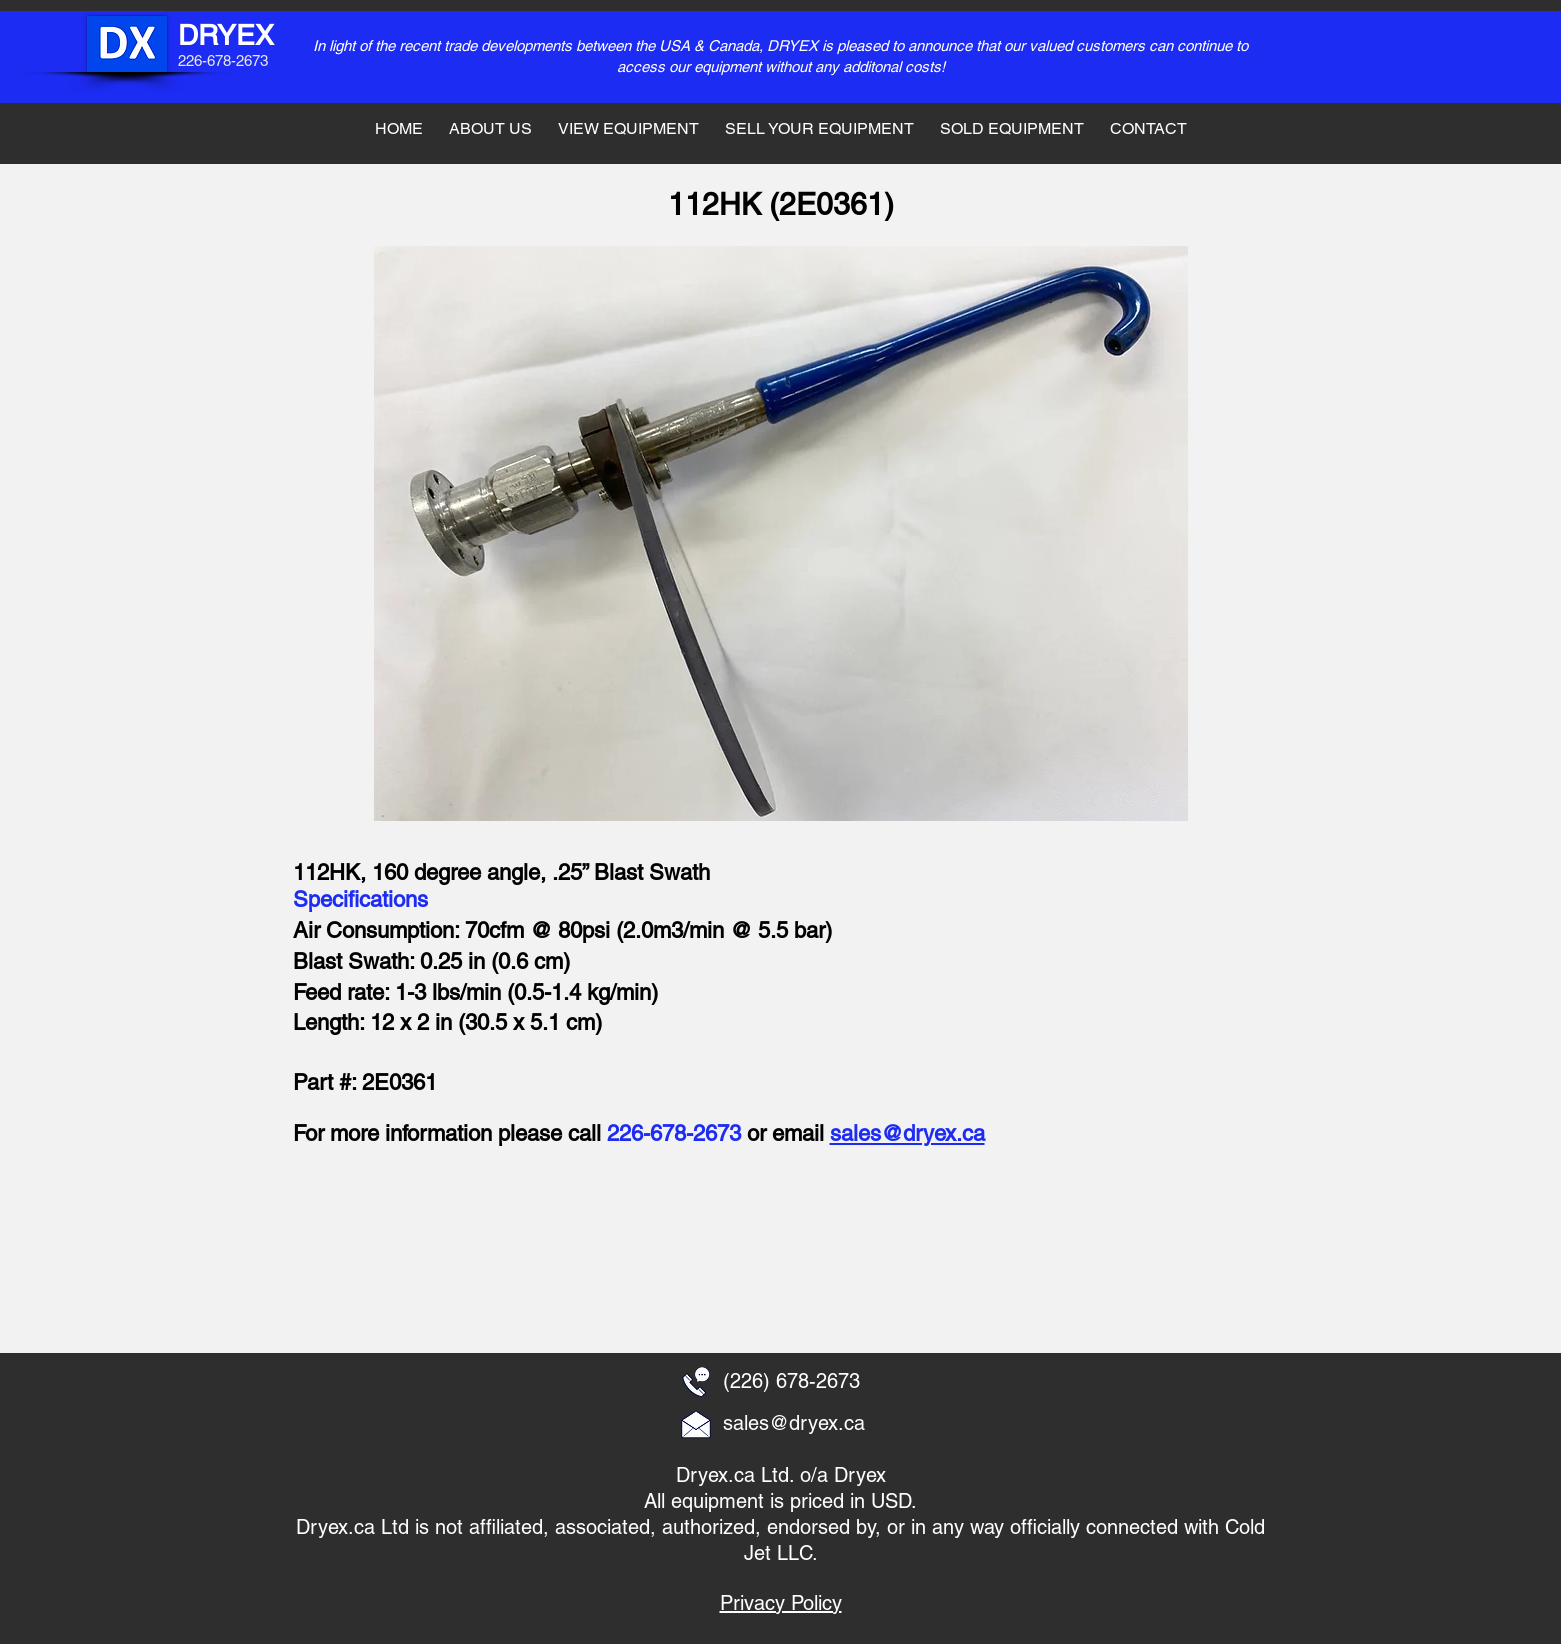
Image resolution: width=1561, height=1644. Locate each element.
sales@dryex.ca (907, 1133)
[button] (437, 1254)
